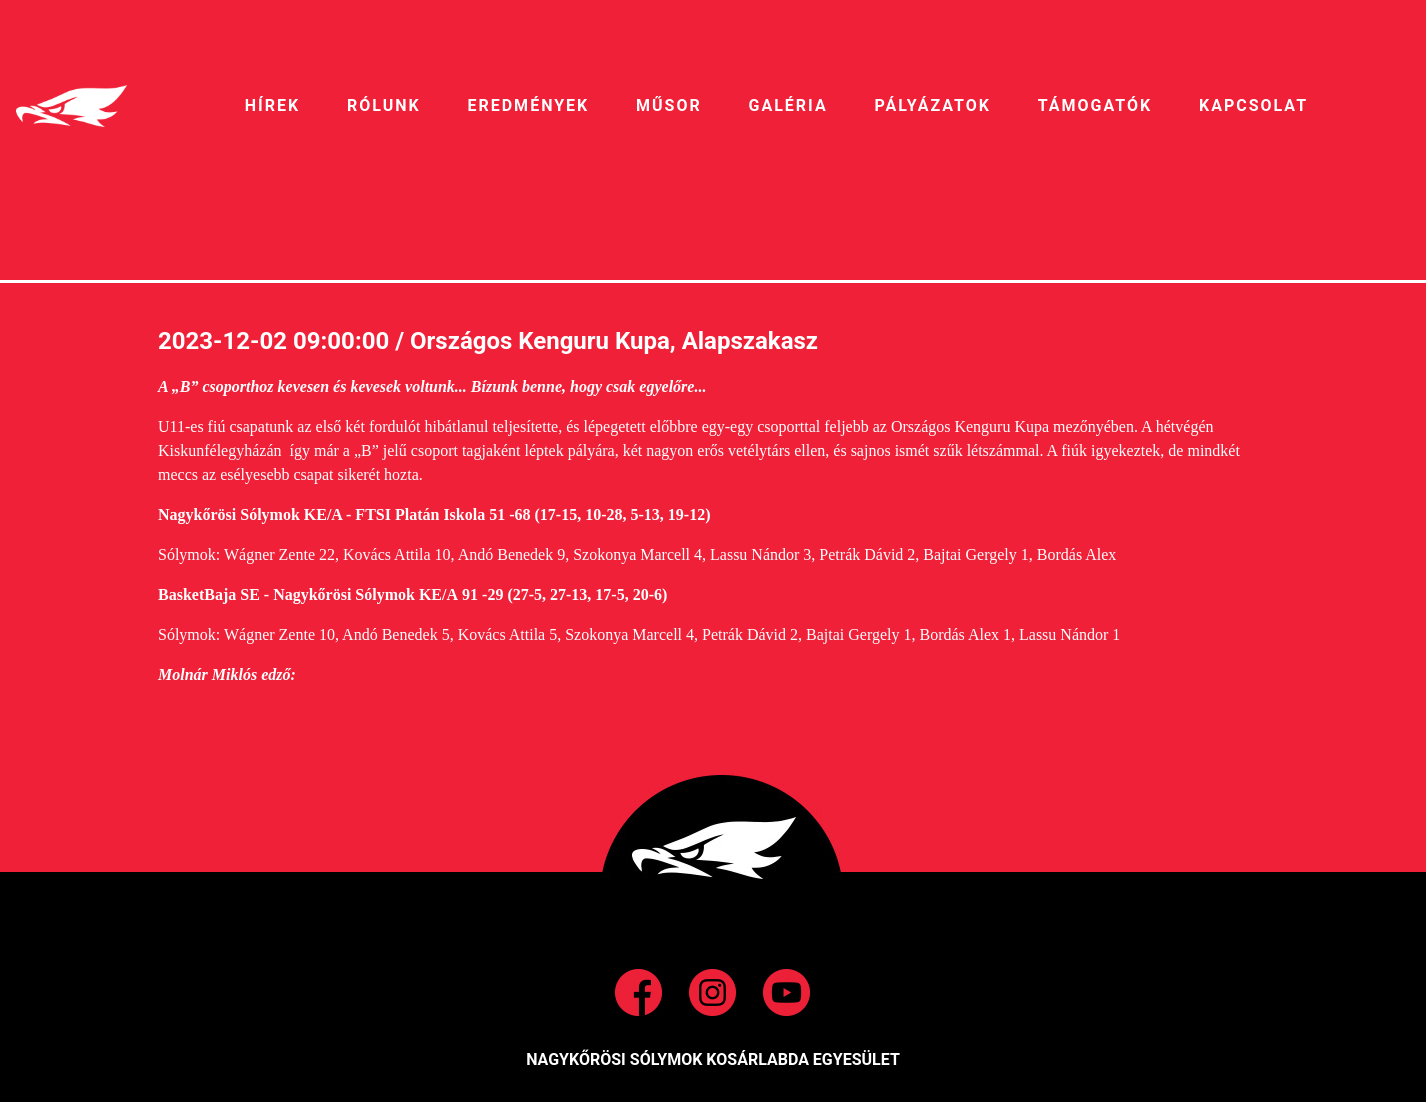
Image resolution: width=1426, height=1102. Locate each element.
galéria (788, 105)
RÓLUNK (384, 105)
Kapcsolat (1253, 105)
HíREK (272, 105)
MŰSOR (669, 105)
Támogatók (1095, 105)
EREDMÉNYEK (528, 105)
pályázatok (932, 105)
